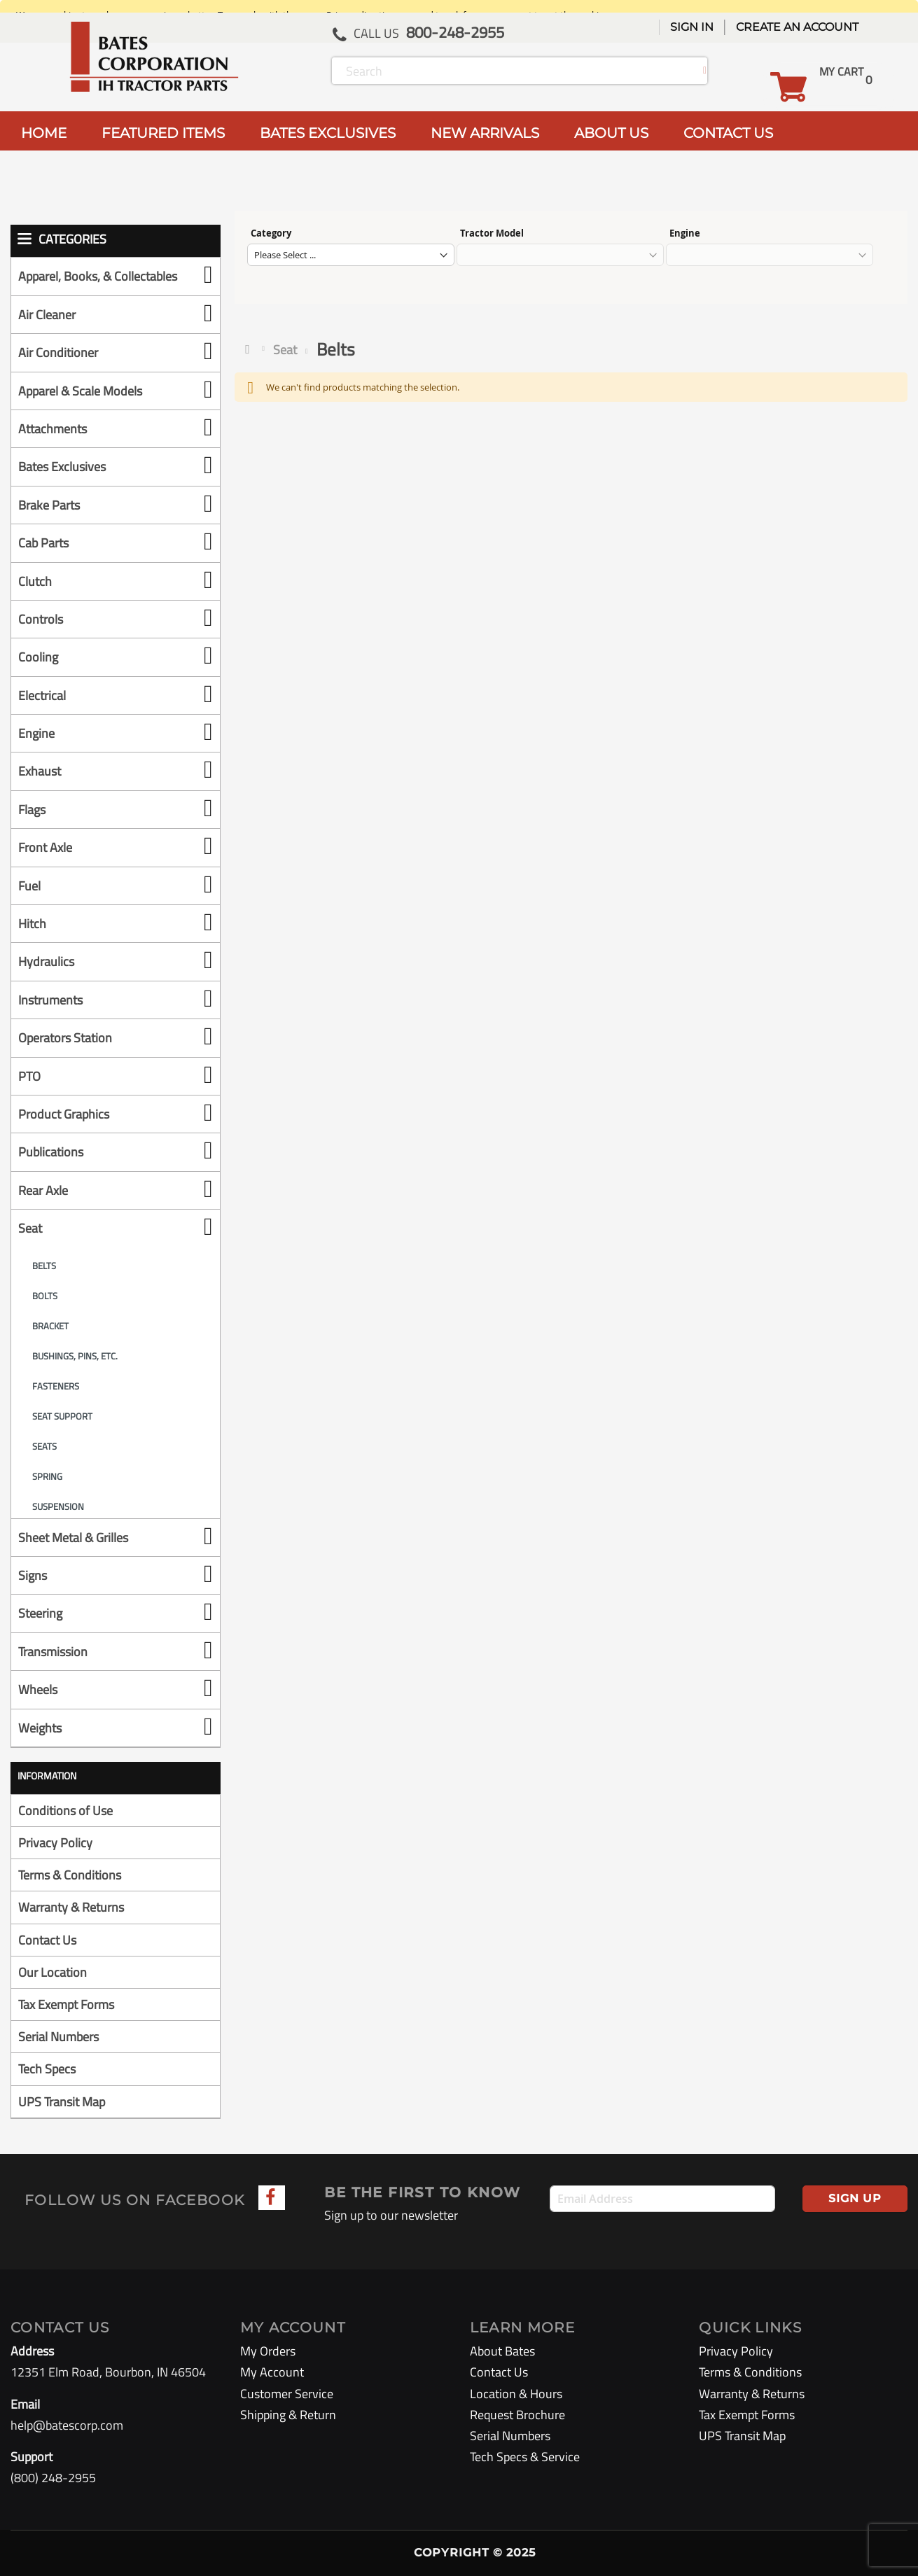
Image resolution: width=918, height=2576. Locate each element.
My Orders (267, 2351)
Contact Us (47, 1940)
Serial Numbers (58, 2036)
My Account (272, 2371)
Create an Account (797, 27)
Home (250, 349)
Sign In (692, 27)
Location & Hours (516, 2393)
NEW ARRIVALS (485, 133)
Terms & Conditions (69, 1874)
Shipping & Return (288, 2414)
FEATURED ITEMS (163, 133)
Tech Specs (47, 2068)
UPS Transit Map (61, 2101)
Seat (285, 349)
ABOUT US (611, 133)
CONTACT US (728, 133)
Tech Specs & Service (525, 2456)
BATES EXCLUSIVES (328, 133)
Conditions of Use (65, 1810)
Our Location (52, 1972)
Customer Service (286, 2393)
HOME (44, 133)
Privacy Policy (55, 1842)
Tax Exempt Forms (66, 2004)
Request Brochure (517, 2414)
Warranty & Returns (71, 1907)
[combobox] (519, 71)
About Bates (502, 2351)
